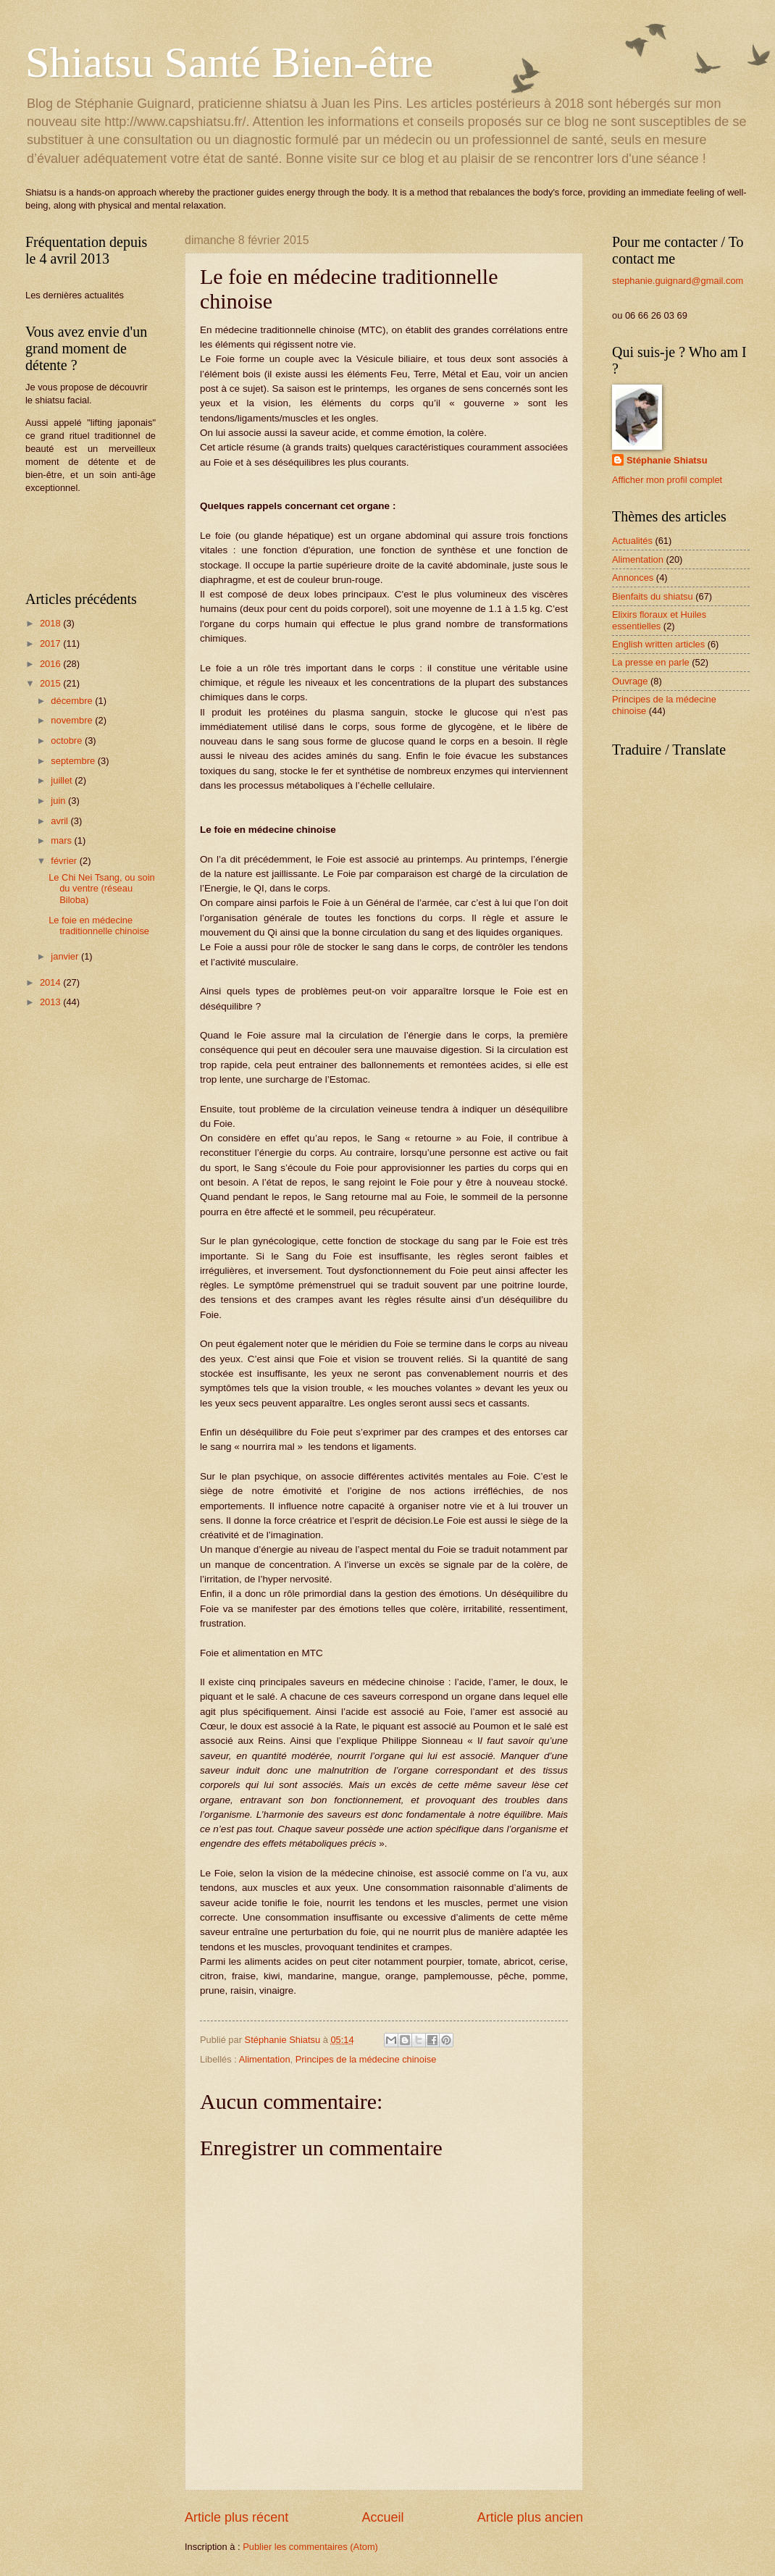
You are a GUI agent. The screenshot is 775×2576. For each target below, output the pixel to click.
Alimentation (264, 2059)
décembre (73, 700)
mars (62, 840)
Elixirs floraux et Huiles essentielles (659, 620)
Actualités (632, 540)
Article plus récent (236, 2517)
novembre (73, 720)
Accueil (382, 2517)
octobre (68, 740)
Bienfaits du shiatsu (652, 596)
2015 (51, 683)
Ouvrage (630, 681)
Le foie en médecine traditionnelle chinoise (99, 925)
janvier (66, 956)
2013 (51, 1002)
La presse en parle (651, 662)
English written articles (658, 644)
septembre (74, 760)
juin (59, 800)
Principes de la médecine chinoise (366, 2059)
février (65, 860)
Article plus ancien (530, 2517)
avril (60, 820)
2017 (51, 643)
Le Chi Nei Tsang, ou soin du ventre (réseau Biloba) (101, 888)
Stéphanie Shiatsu (667, 460)
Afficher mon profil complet (667, 479)
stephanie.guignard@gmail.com (677, 280)
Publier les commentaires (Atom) (310, 2546)
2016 (51, 663)
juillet (63, 780)
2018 (51, 623)
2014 (51, 982)
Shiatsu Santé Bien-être (229, 62)
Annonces (632, 577)
